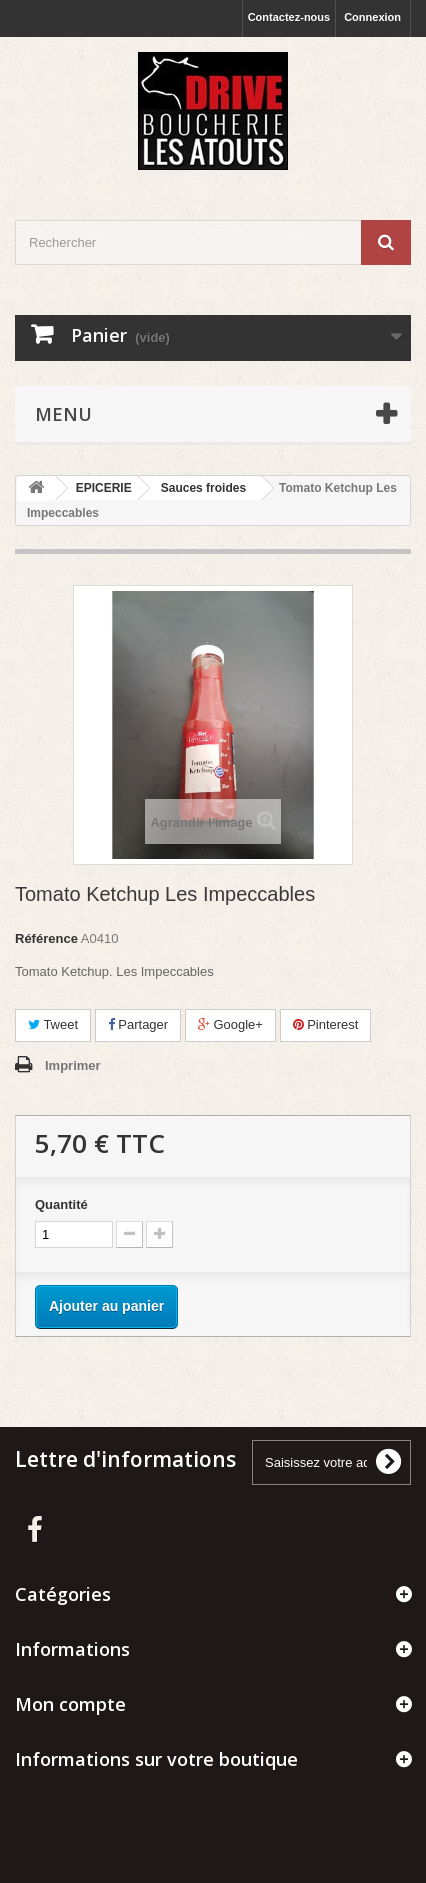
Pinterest (326, 1024)
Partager (138, 1024)
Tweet (53, 1024)
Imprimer (73, 1065)
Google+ (230, 1024)
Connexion (372, 17)
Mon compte (70, 1704)
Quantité (61, 1204)
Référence (46, 938)
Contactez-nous (289, 17)
